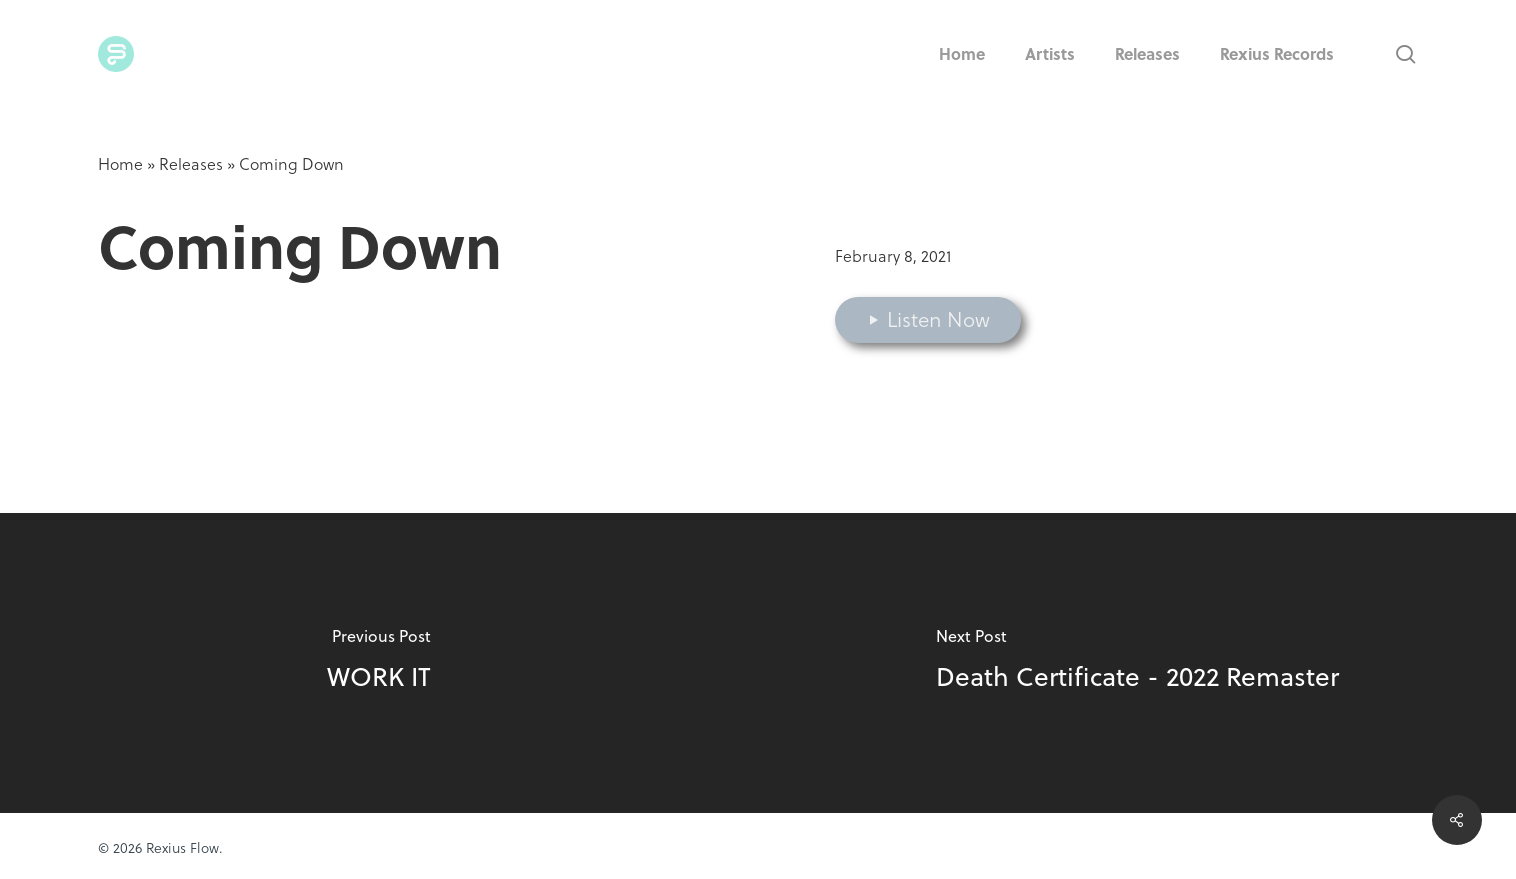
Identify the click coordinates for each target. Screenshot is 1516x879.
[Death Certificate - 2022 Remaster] (1137, 663)
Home (120, 164)
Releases (191, 164)
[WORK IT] (379, 663)
